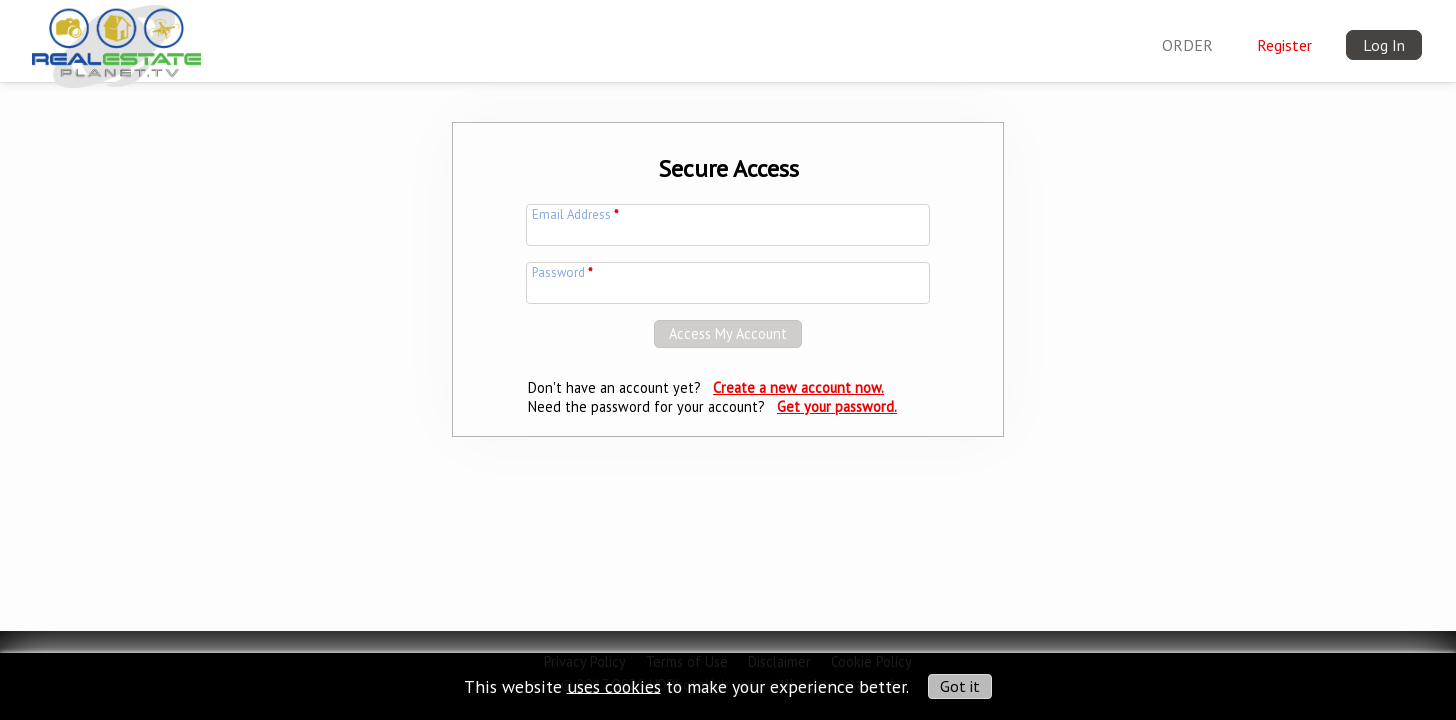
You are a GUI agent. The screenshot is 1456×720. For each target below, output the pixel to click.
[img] (116, 42)
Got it (960, 686)
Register (1284, 45)
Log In (1384, 45)
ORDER (1187, 45)
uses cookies (614, 685)
